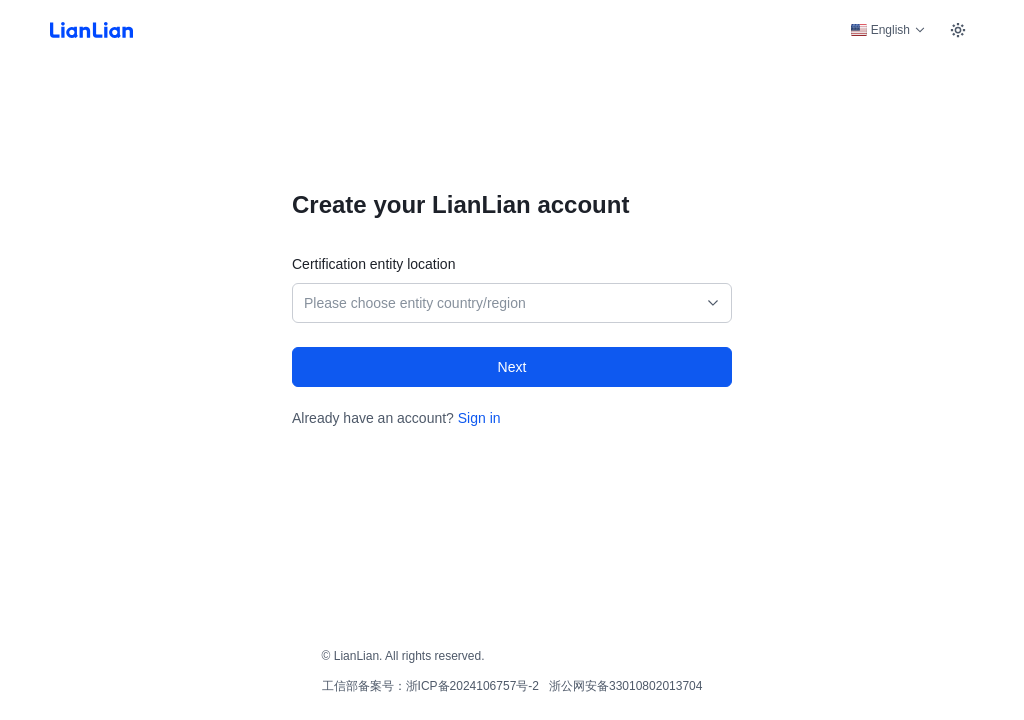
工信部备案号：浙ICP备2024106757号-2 (430, 686)
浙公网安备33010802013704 (625, 686)
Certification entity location (373, 264)
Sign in (479, 418)
